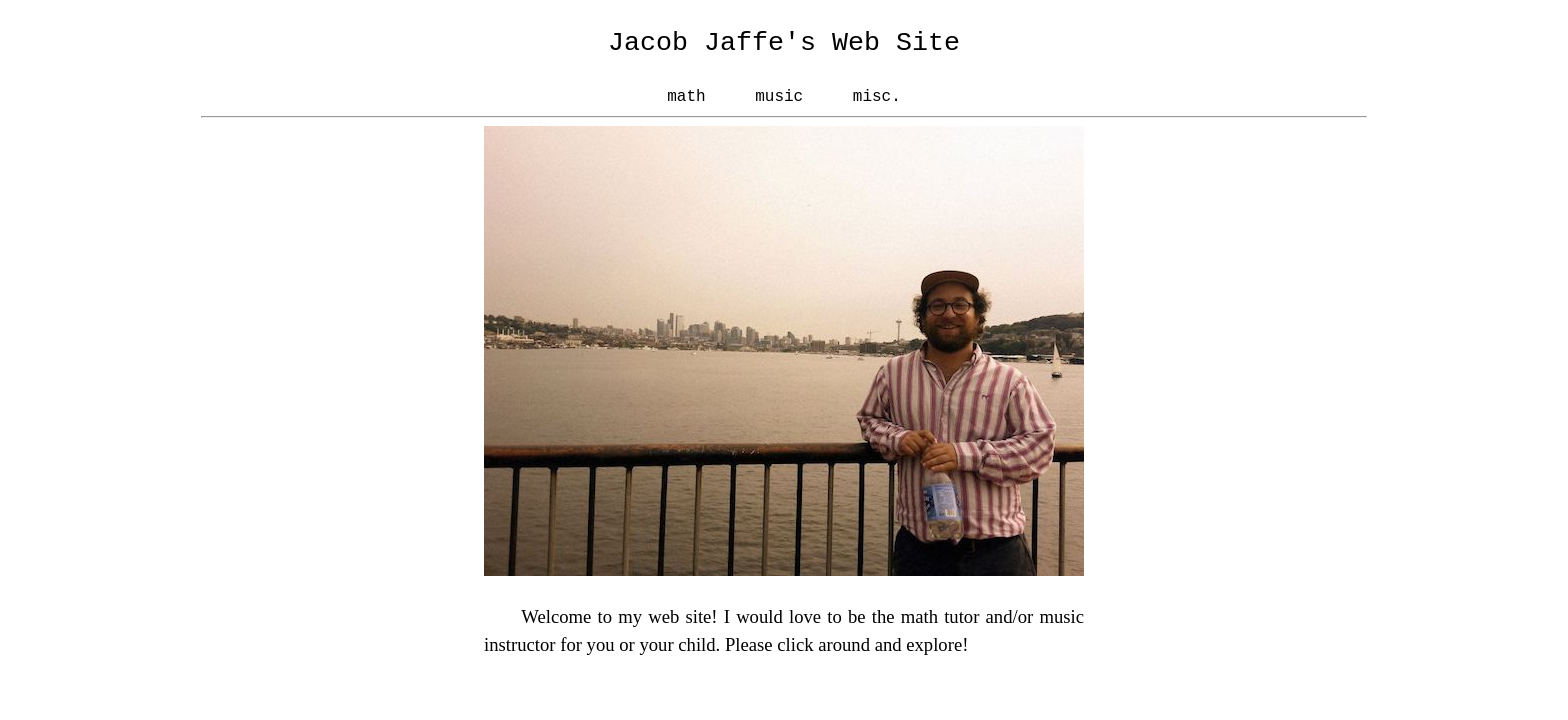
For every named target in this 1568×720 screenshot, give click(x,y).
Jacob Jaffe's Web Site (784, 43)
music (779, 97)
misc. (877, 97)
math (686, 97)
